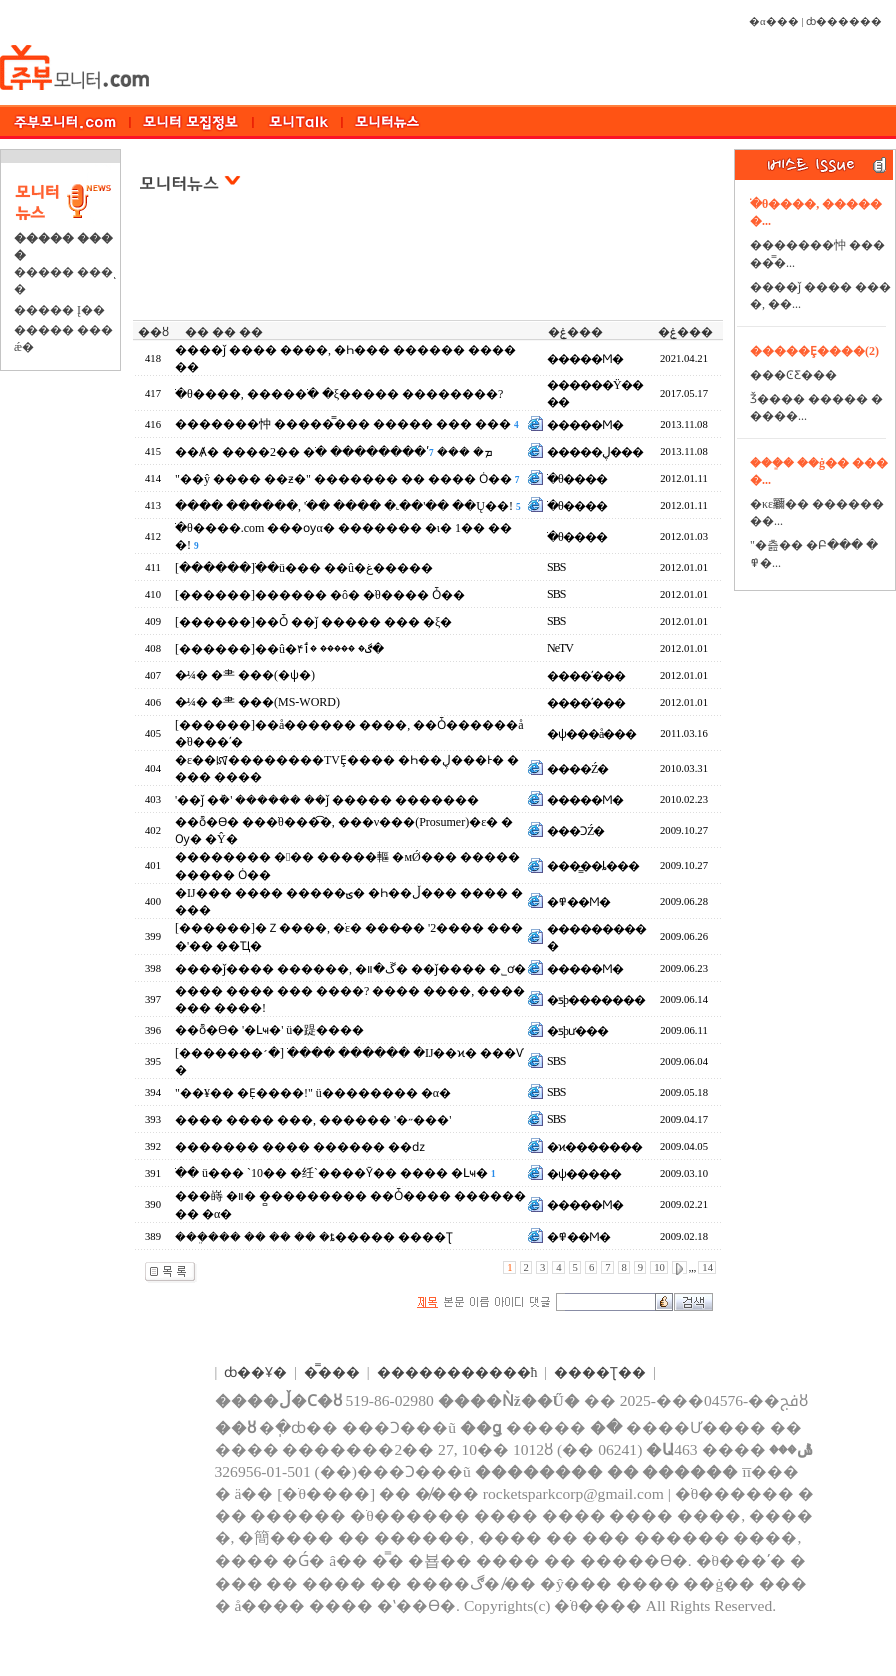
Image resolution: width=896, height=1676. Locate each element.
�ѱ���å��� (591, 734)
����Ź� (577, 769)
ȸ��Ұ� (255, 1372)
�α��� (774, 21)
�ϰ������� (594, 1147)
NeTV (560, 648)
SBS (556, 567)
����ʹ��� (586, 676)
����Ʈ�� (600, 1372)
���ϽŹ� (575, 831)
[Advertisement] (429, 269)
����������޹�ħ (457, 1372)
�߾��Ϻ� (578, 902)
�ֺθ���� (577, 479)
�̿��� (332, 1372)
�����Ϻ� (585, 359)
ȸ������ (844, 21)
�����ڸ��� (595, 452)
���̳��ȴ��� (593, 866)
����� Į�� (59, 310)
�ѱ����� (584, 1174)
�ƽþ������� (596, 1000)
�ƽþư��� (577, 1031)
